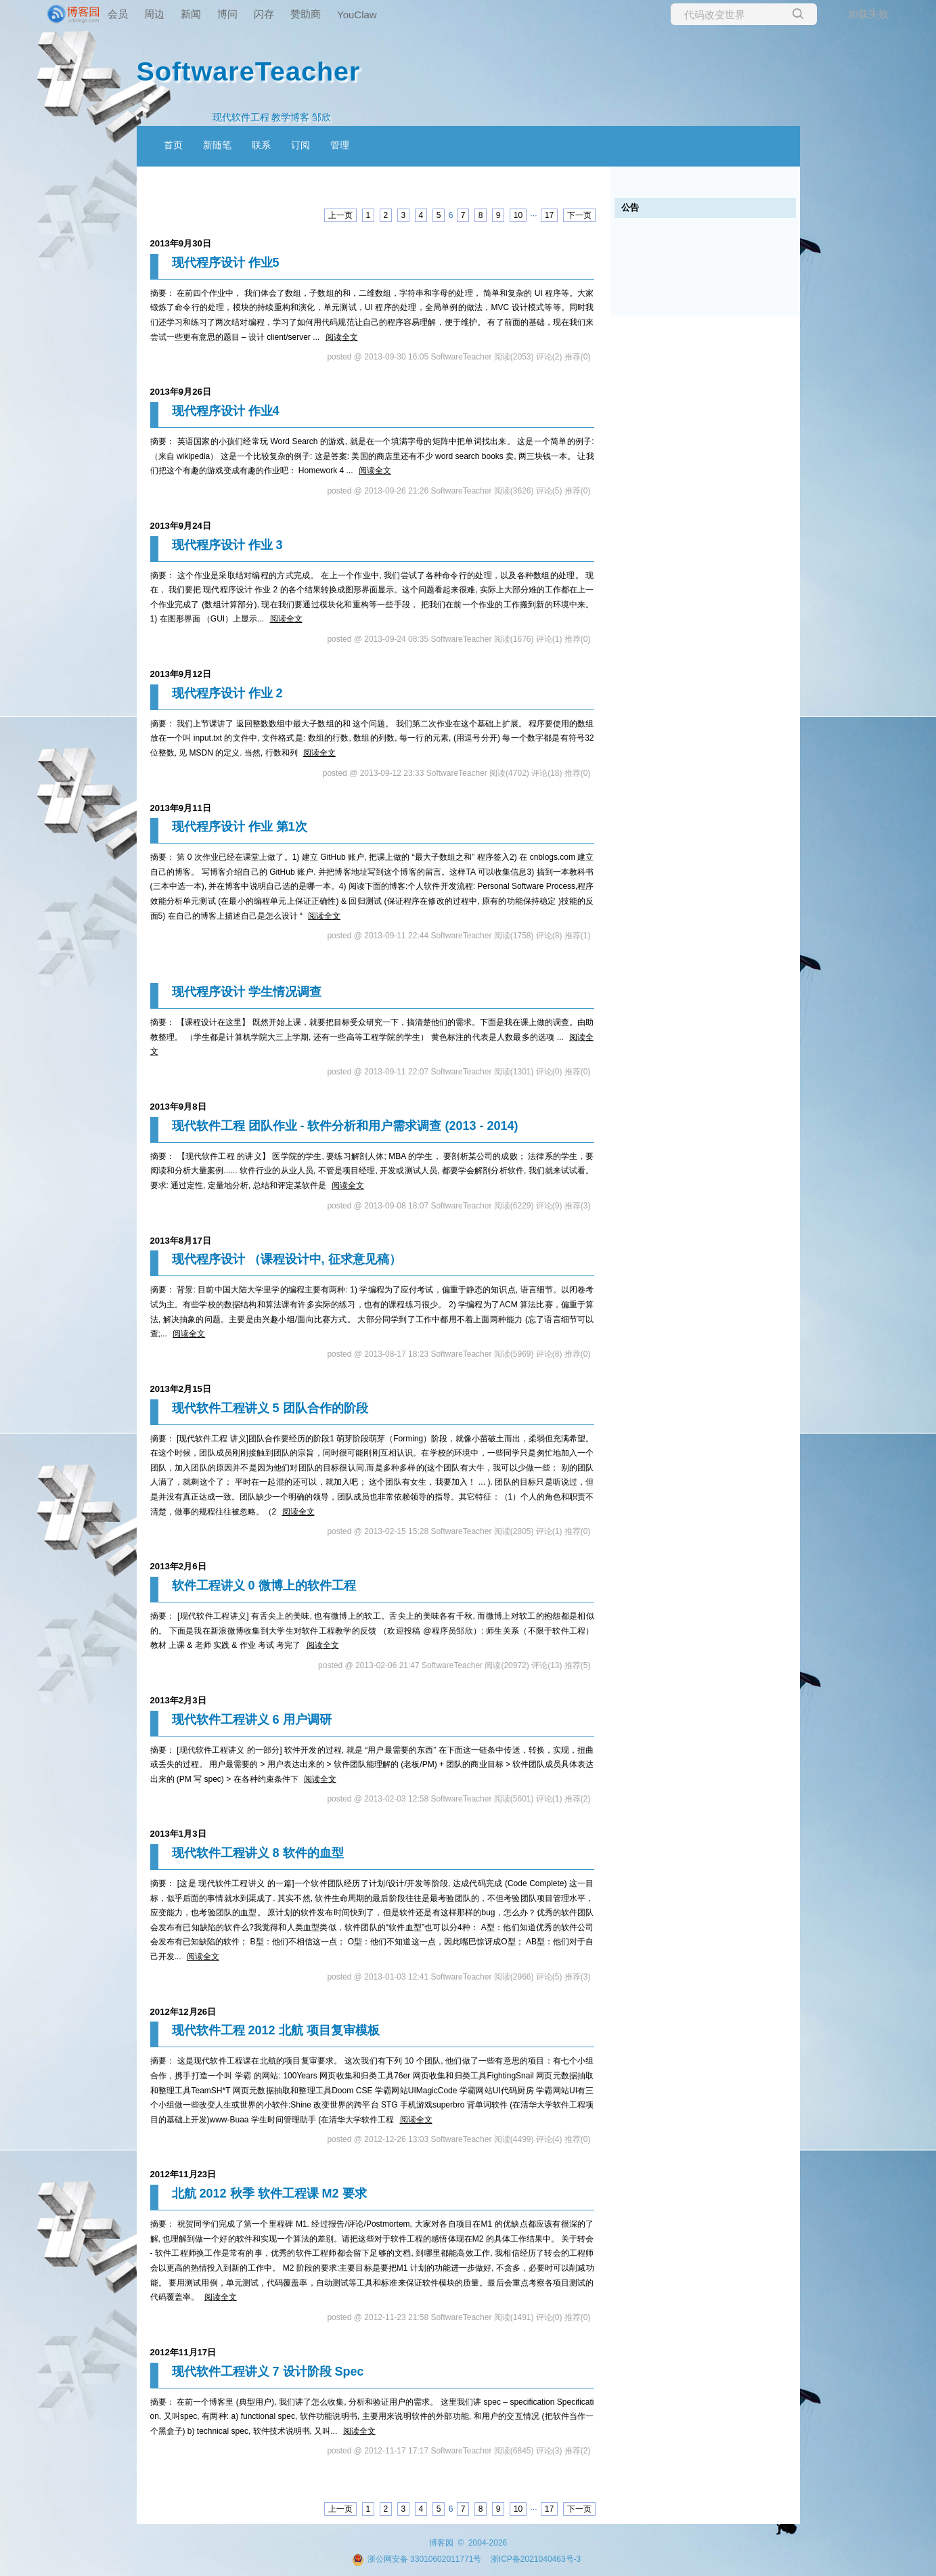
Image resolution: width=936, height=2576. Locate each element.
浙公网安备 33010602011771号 (417, 2559)
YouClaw (357, 14)
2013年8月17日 (180, 1241)
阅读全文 (342, 337)
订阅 (300, 144)
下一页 (579, 215)
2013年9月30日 (180, 243)
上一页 (340, 215)
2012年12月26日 (183, 2012)
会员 (118, 14)
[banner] (54, 14)
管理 (339, 144)
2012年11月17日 (183, 2352)
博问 (227, 14)
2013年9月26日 (180, 392)
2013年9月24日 (180, 526)
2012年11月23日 (183, 2174)
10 (518, 215)
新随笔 (217, 144)
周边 (154, 14)
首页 (173, 144)
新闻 (191, 14)
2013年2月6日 (178, 1566)
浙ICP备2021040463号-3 (536, 2559)
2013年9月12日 (180, 674)
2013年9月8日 (178, 1106)
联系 (261, 144)
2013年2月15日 (180, 1389)
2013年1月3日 (178, 1834)
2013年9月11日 (180, 808)
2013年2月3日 (178, 1700)
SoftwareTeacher (249, 71)
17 (549, 215)
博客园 (441, 2543)
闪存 (264, 14)
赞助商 (305, 14)
